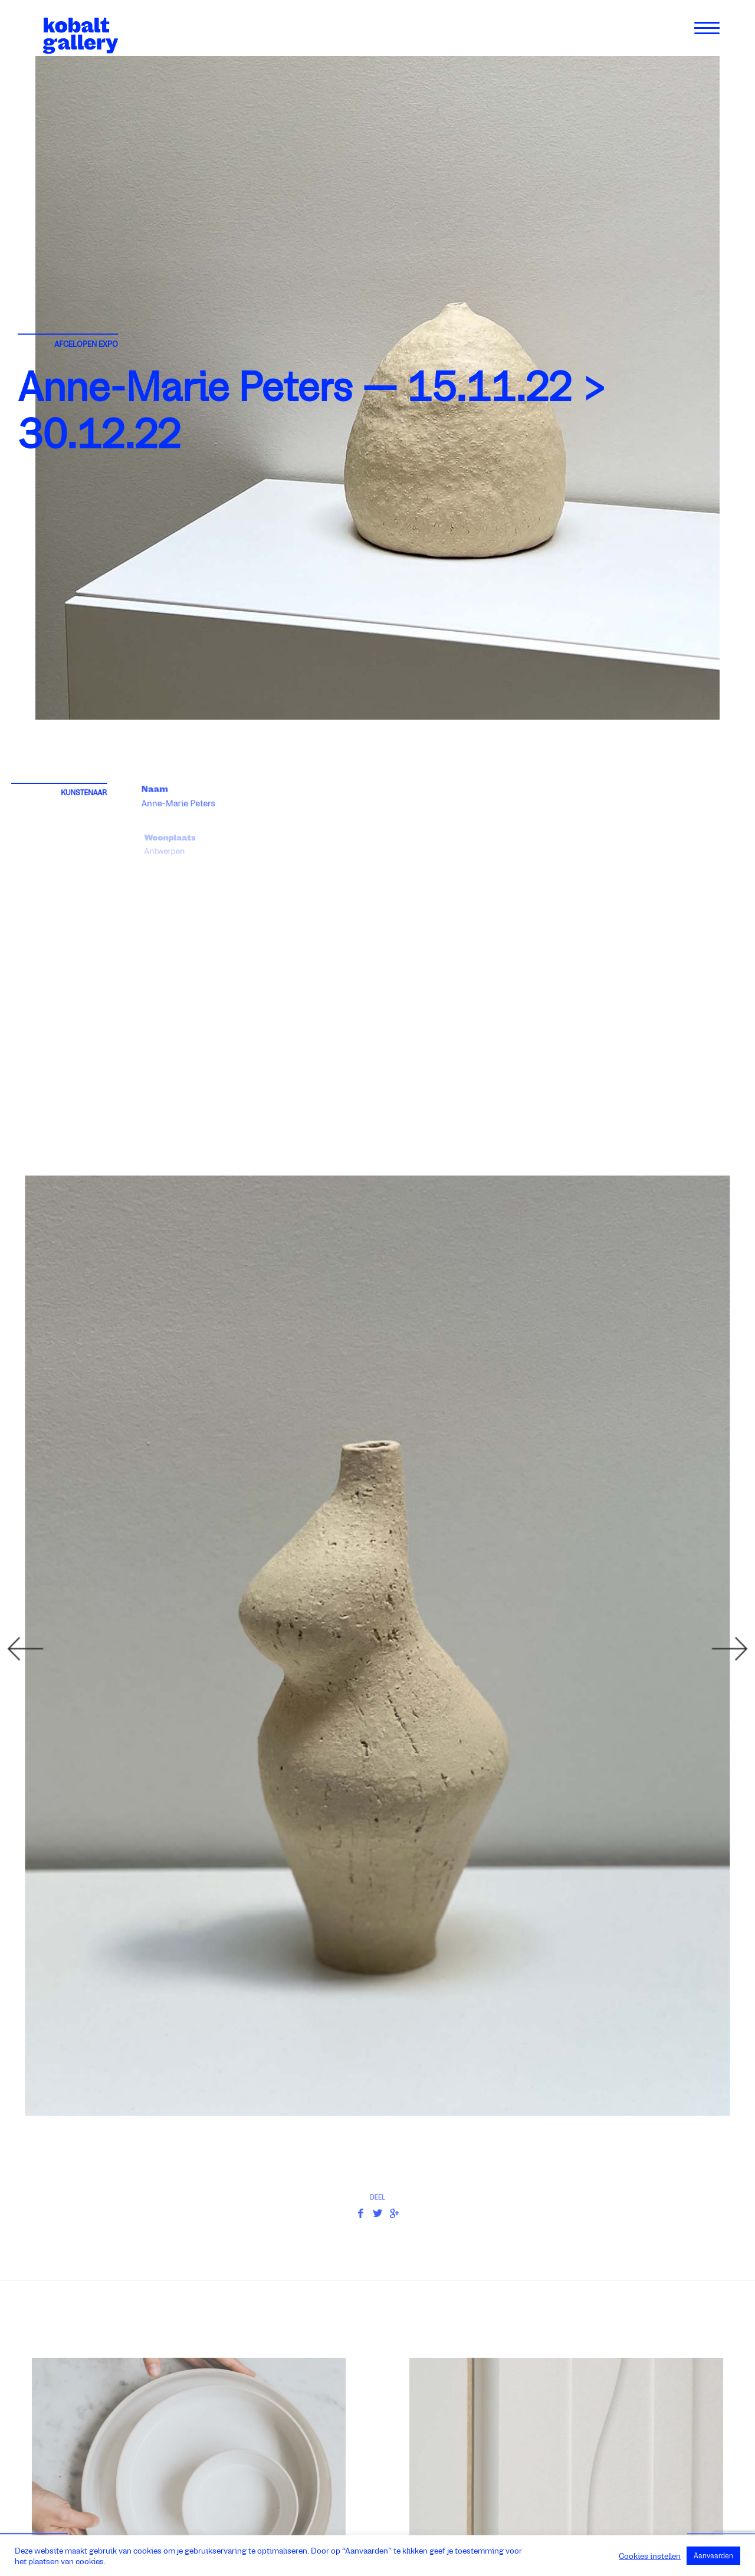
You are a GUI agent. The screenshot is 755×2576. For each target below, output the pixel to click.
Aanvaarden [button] (713, 2555)
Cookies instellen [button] (650, 2556)
